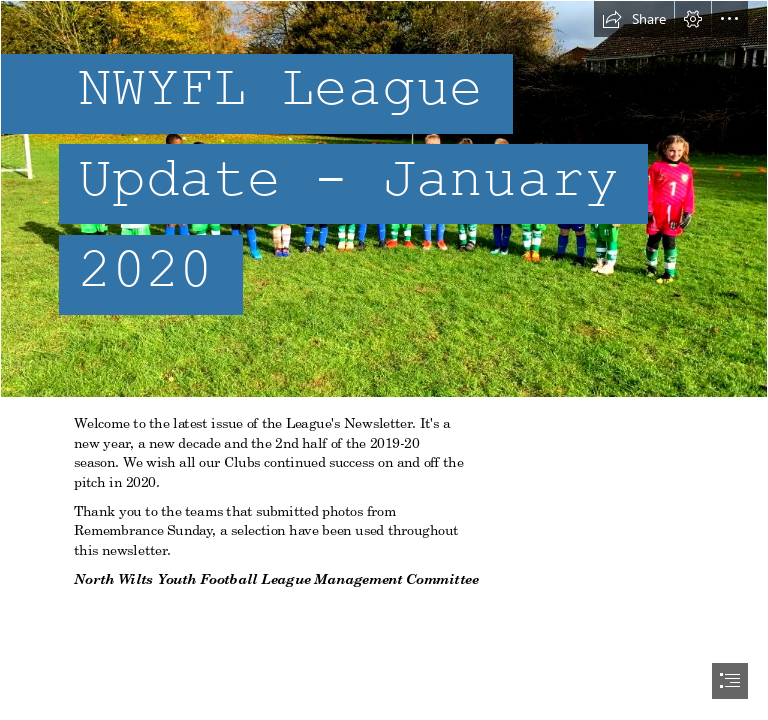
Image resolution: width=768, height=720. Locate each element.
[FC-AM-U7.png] (384, 199)
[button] (634, 19)
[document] (384, 360)
